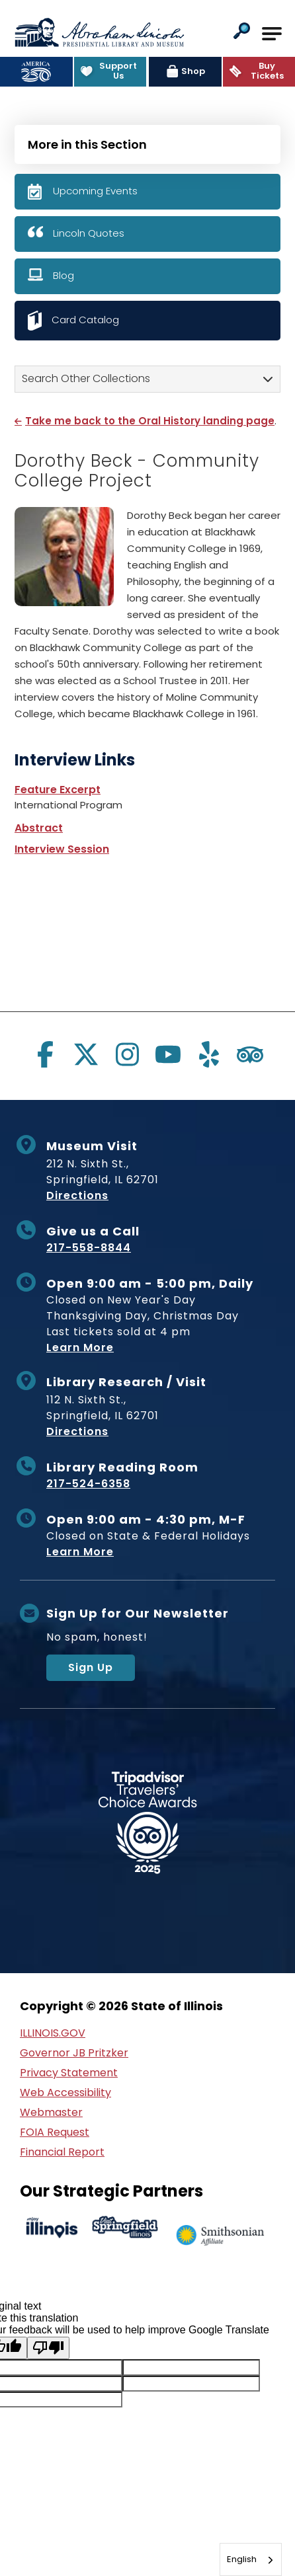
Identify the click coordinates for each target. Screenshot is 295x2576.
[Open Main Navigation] (271, 33)
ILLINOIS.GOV (52, 2033)
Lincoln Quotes (88, 233)
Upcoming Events (95, 191)
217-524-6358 (88, 1483)
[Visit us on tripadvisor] (250, 1054)
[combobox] (251, 2559)
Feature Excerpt (58, 789)
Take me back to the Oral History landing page (149, 421)
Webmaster (51, 2112)
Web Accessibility (65, 2092)
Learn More (80, 1347)
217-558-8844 (88, 1247)
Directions (77, 1195)
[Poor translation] (48, 2348)
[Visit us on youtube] (168, 1054)
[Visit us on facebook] (45, 1054)
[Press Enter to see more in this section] (147, 143)
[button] (241, 32)
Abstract (39, 828)
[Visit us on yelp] (209, 1054)
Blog (63, 275)
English (242, 2559)
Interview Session (62, 849)
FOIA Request (54, 2132)
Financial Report (62, 2152)
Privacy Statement (69, 2072)
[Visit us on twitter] (86, 1054)
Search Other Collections (86, 378)
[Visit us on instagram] (127, 1054)
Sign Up (90, 1667)
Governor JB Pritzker (74, 2052)
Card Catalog (85, 320)
